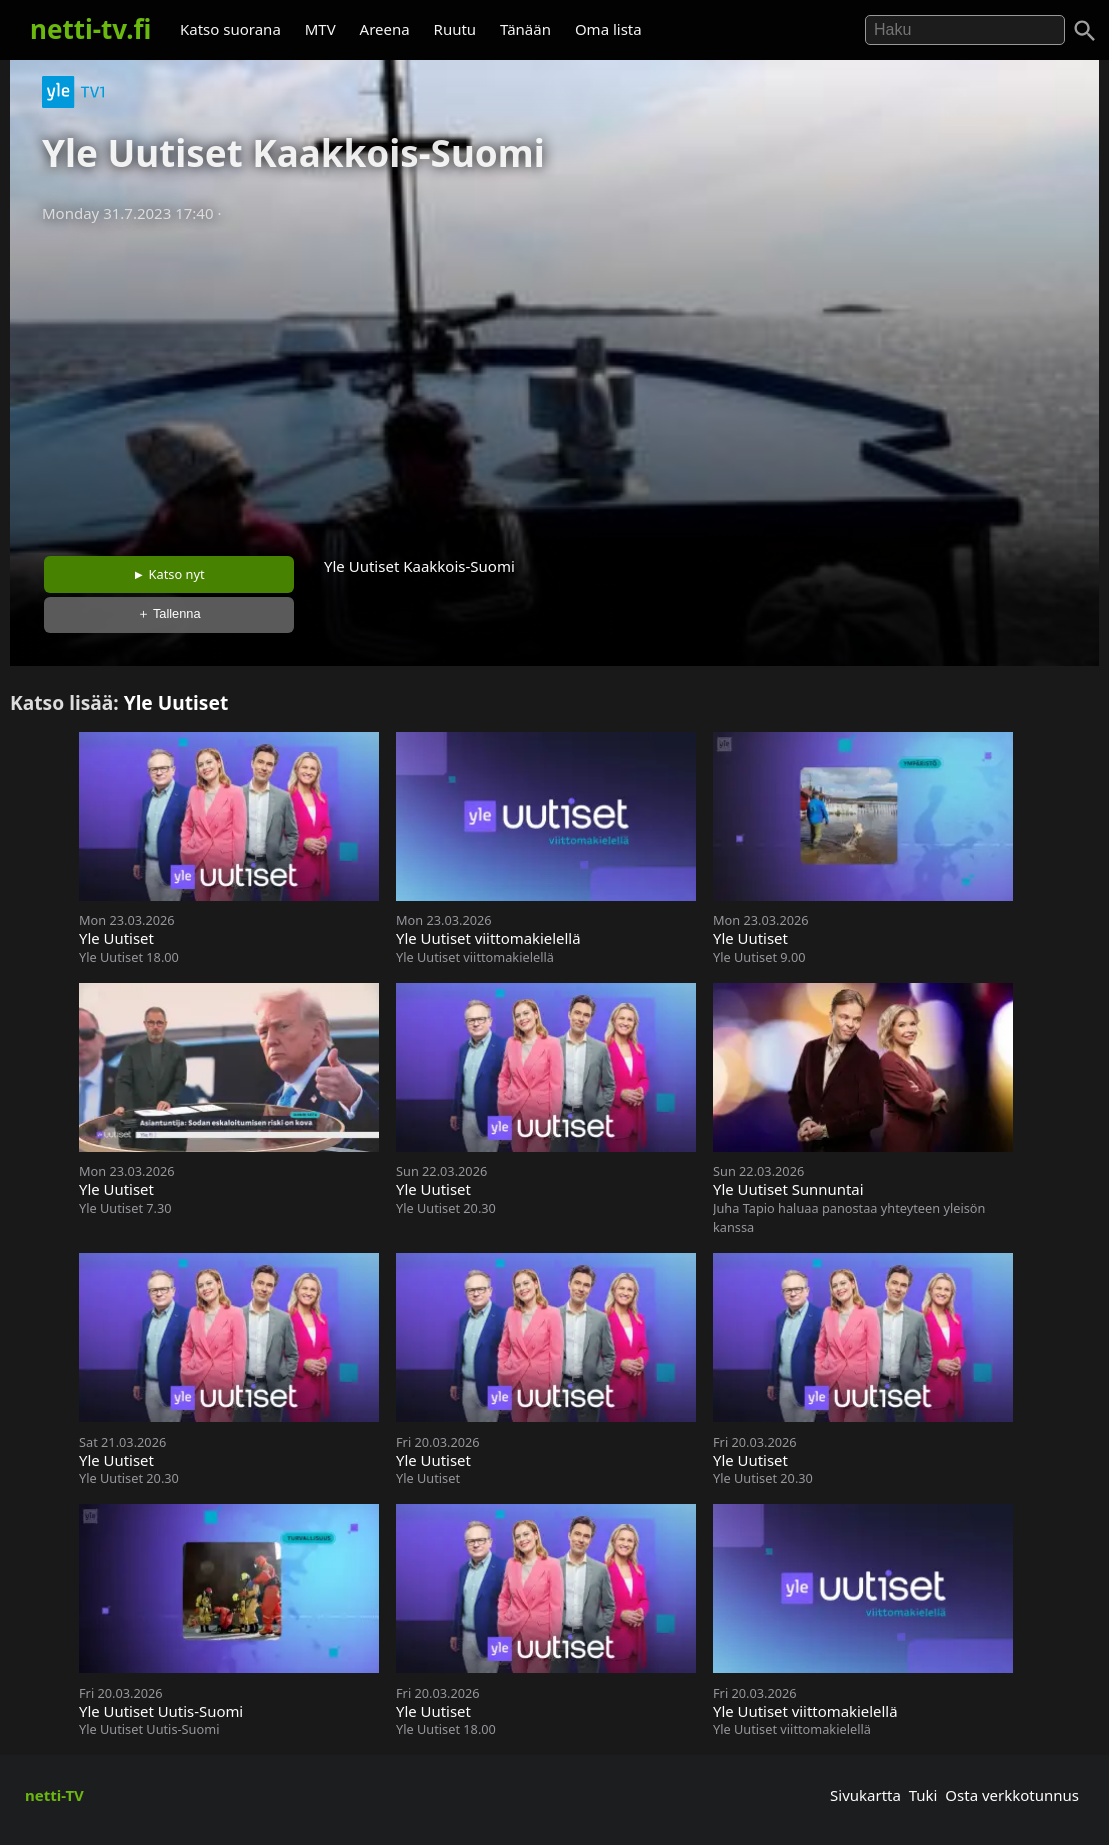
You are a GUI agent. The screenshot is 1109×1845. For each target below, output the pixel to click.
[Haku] (1085, 31)
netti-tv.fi (90, 29)
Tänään (525, 29)
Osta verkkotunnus (1012, 1795)
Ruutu (455, 29)
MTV (320, 29)
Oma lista (608, 29)
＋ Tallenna (169, 613)
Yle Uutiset (176, 702)
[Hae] (965, 30)
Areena (385, 29)
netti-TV (54, 1795)
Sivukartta (865, 1795)
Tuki (923, 1795)
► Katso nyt (169, 574)
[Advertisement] (554, 383)
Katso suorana (230, 29)
